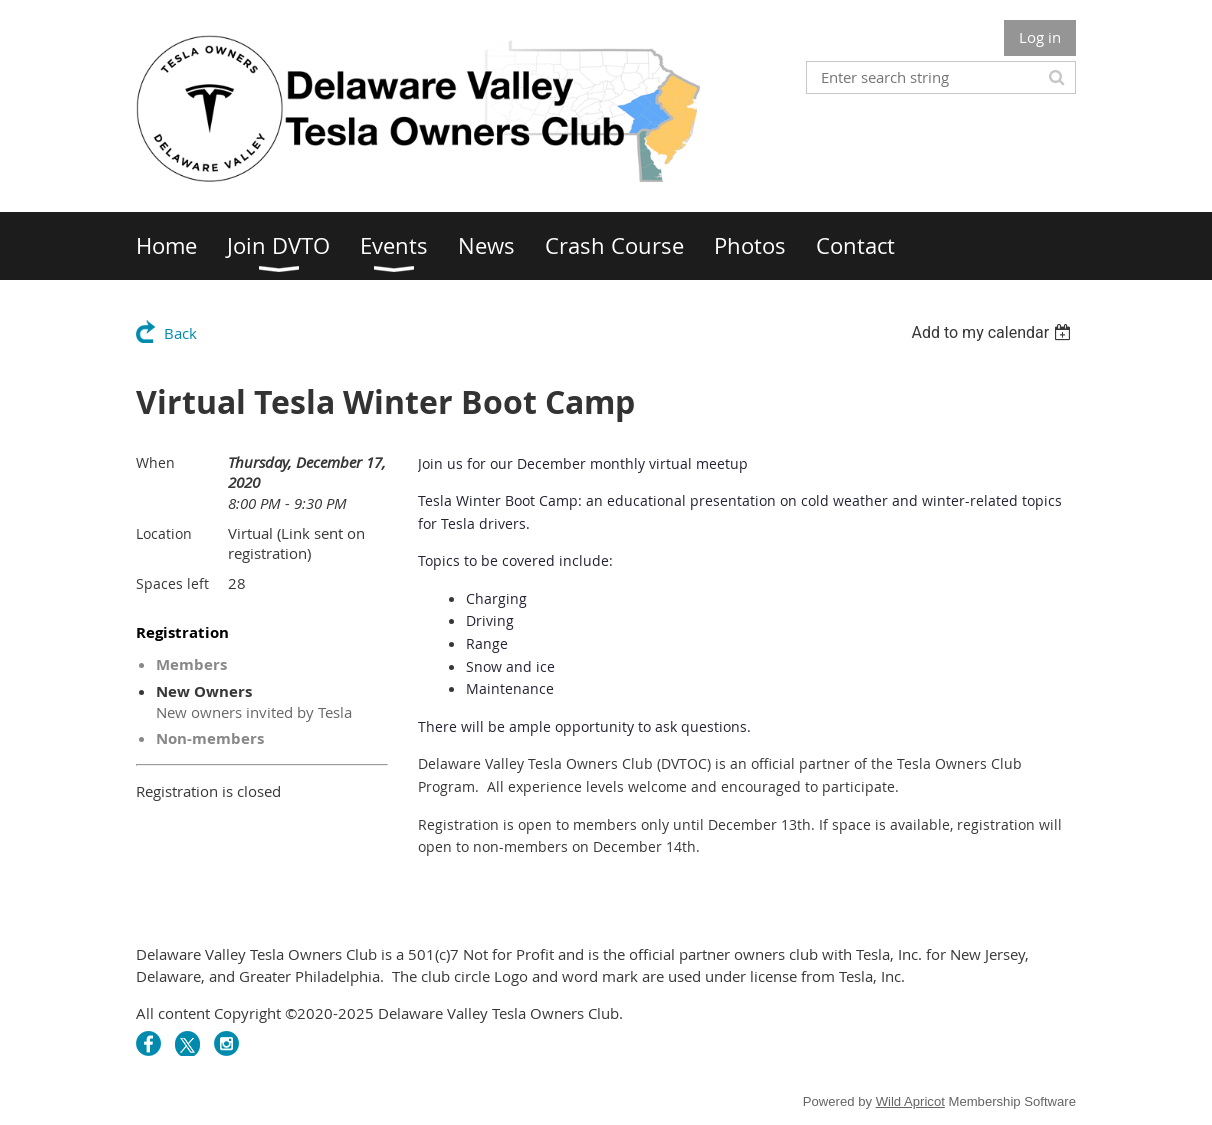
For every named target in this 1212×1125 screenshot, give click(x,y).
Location (164, 533)
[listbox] (993, 332)
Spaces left (172, 583)
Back (180, 333)
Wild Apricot (910, 1101)
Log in (1040, 37)
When (155, 462)
